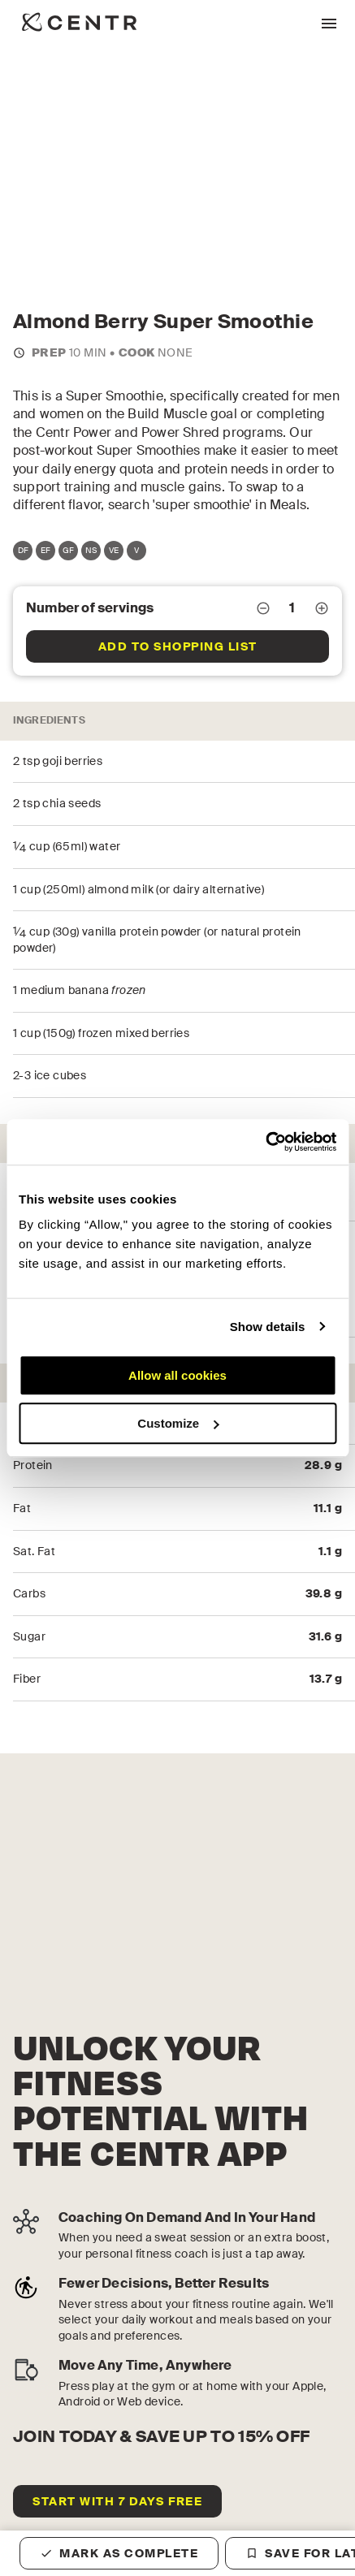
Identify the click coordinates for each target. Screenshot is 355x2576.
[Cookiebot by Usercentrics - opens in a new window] (265, 1141)
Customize (178, 1423)
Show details (267, 1326)
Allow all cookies (177, 1375)
